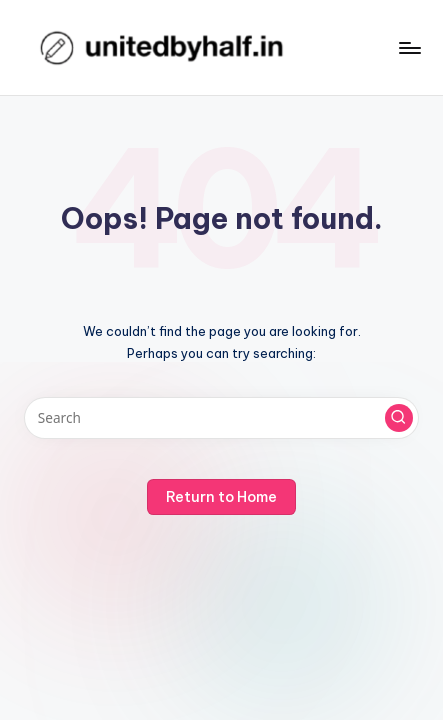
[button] (399, 418)
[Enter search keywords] (221, 418)
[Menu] (409, 47)
